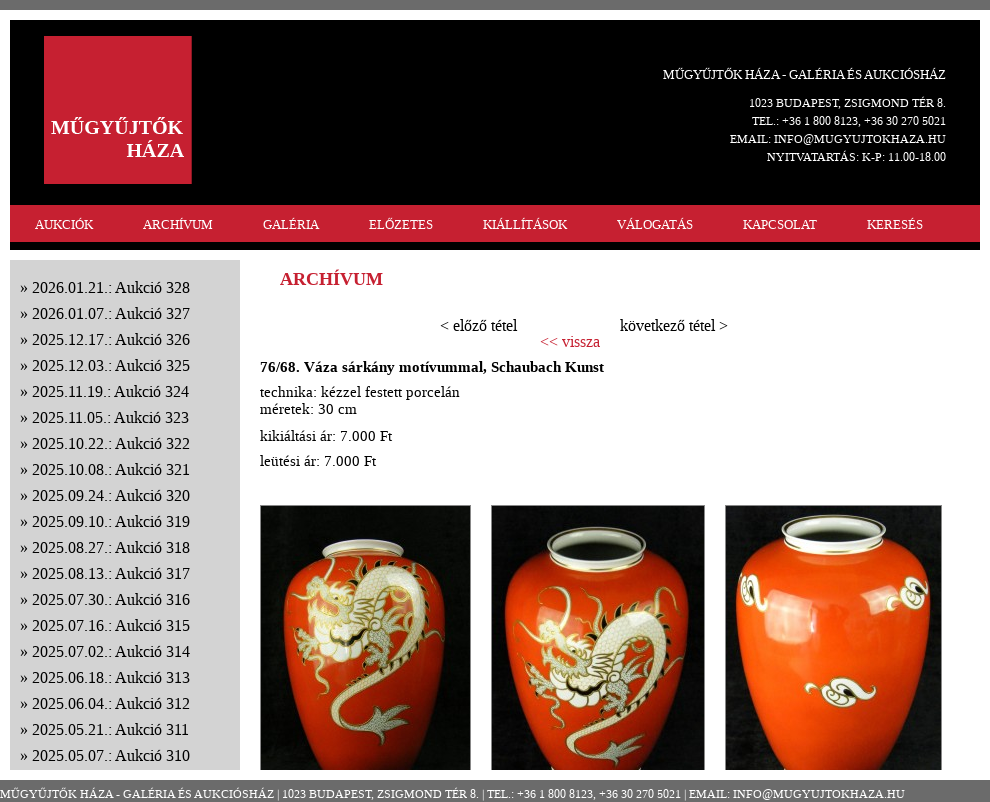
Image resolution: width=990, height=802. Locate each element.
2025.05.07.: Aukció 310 (111, 755)
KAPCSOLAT (780, 224)
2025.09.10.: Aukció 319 (111, 521)
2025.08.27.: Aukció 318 (111, 547)
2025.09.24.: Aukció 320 (111, 495)
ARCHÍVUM (178, 224)
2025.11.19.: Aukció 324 (110, 391)
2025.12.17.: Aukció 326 (111, 339)
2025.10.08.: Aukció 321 (111, 469)
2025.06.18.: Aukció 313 (111, 677)
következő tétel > (674, 325)
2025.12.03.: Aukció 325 (111, 365)
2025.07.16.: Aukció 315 (111, 625)
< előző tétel (478, 325)
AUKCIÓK (64, 224)
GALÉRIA (291, 224)
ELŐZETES (401, 224)
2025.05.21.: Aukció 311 (110, 729)
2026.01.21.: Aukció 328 (111, 287)
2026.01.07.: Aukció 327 (111, 313)
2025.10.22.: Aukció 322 (111, 443)
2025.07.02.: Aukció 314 (111, 651)
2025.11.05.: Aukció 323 (110, 417)
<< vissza (570, 342)
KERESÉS (895, 224)
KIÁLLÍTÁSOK (525, 224)
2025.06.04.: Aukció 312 (111, 703)
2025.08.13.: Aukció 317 (111, 573)
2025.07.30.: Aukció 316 (111, 599)
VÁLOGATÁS (655, 224)
